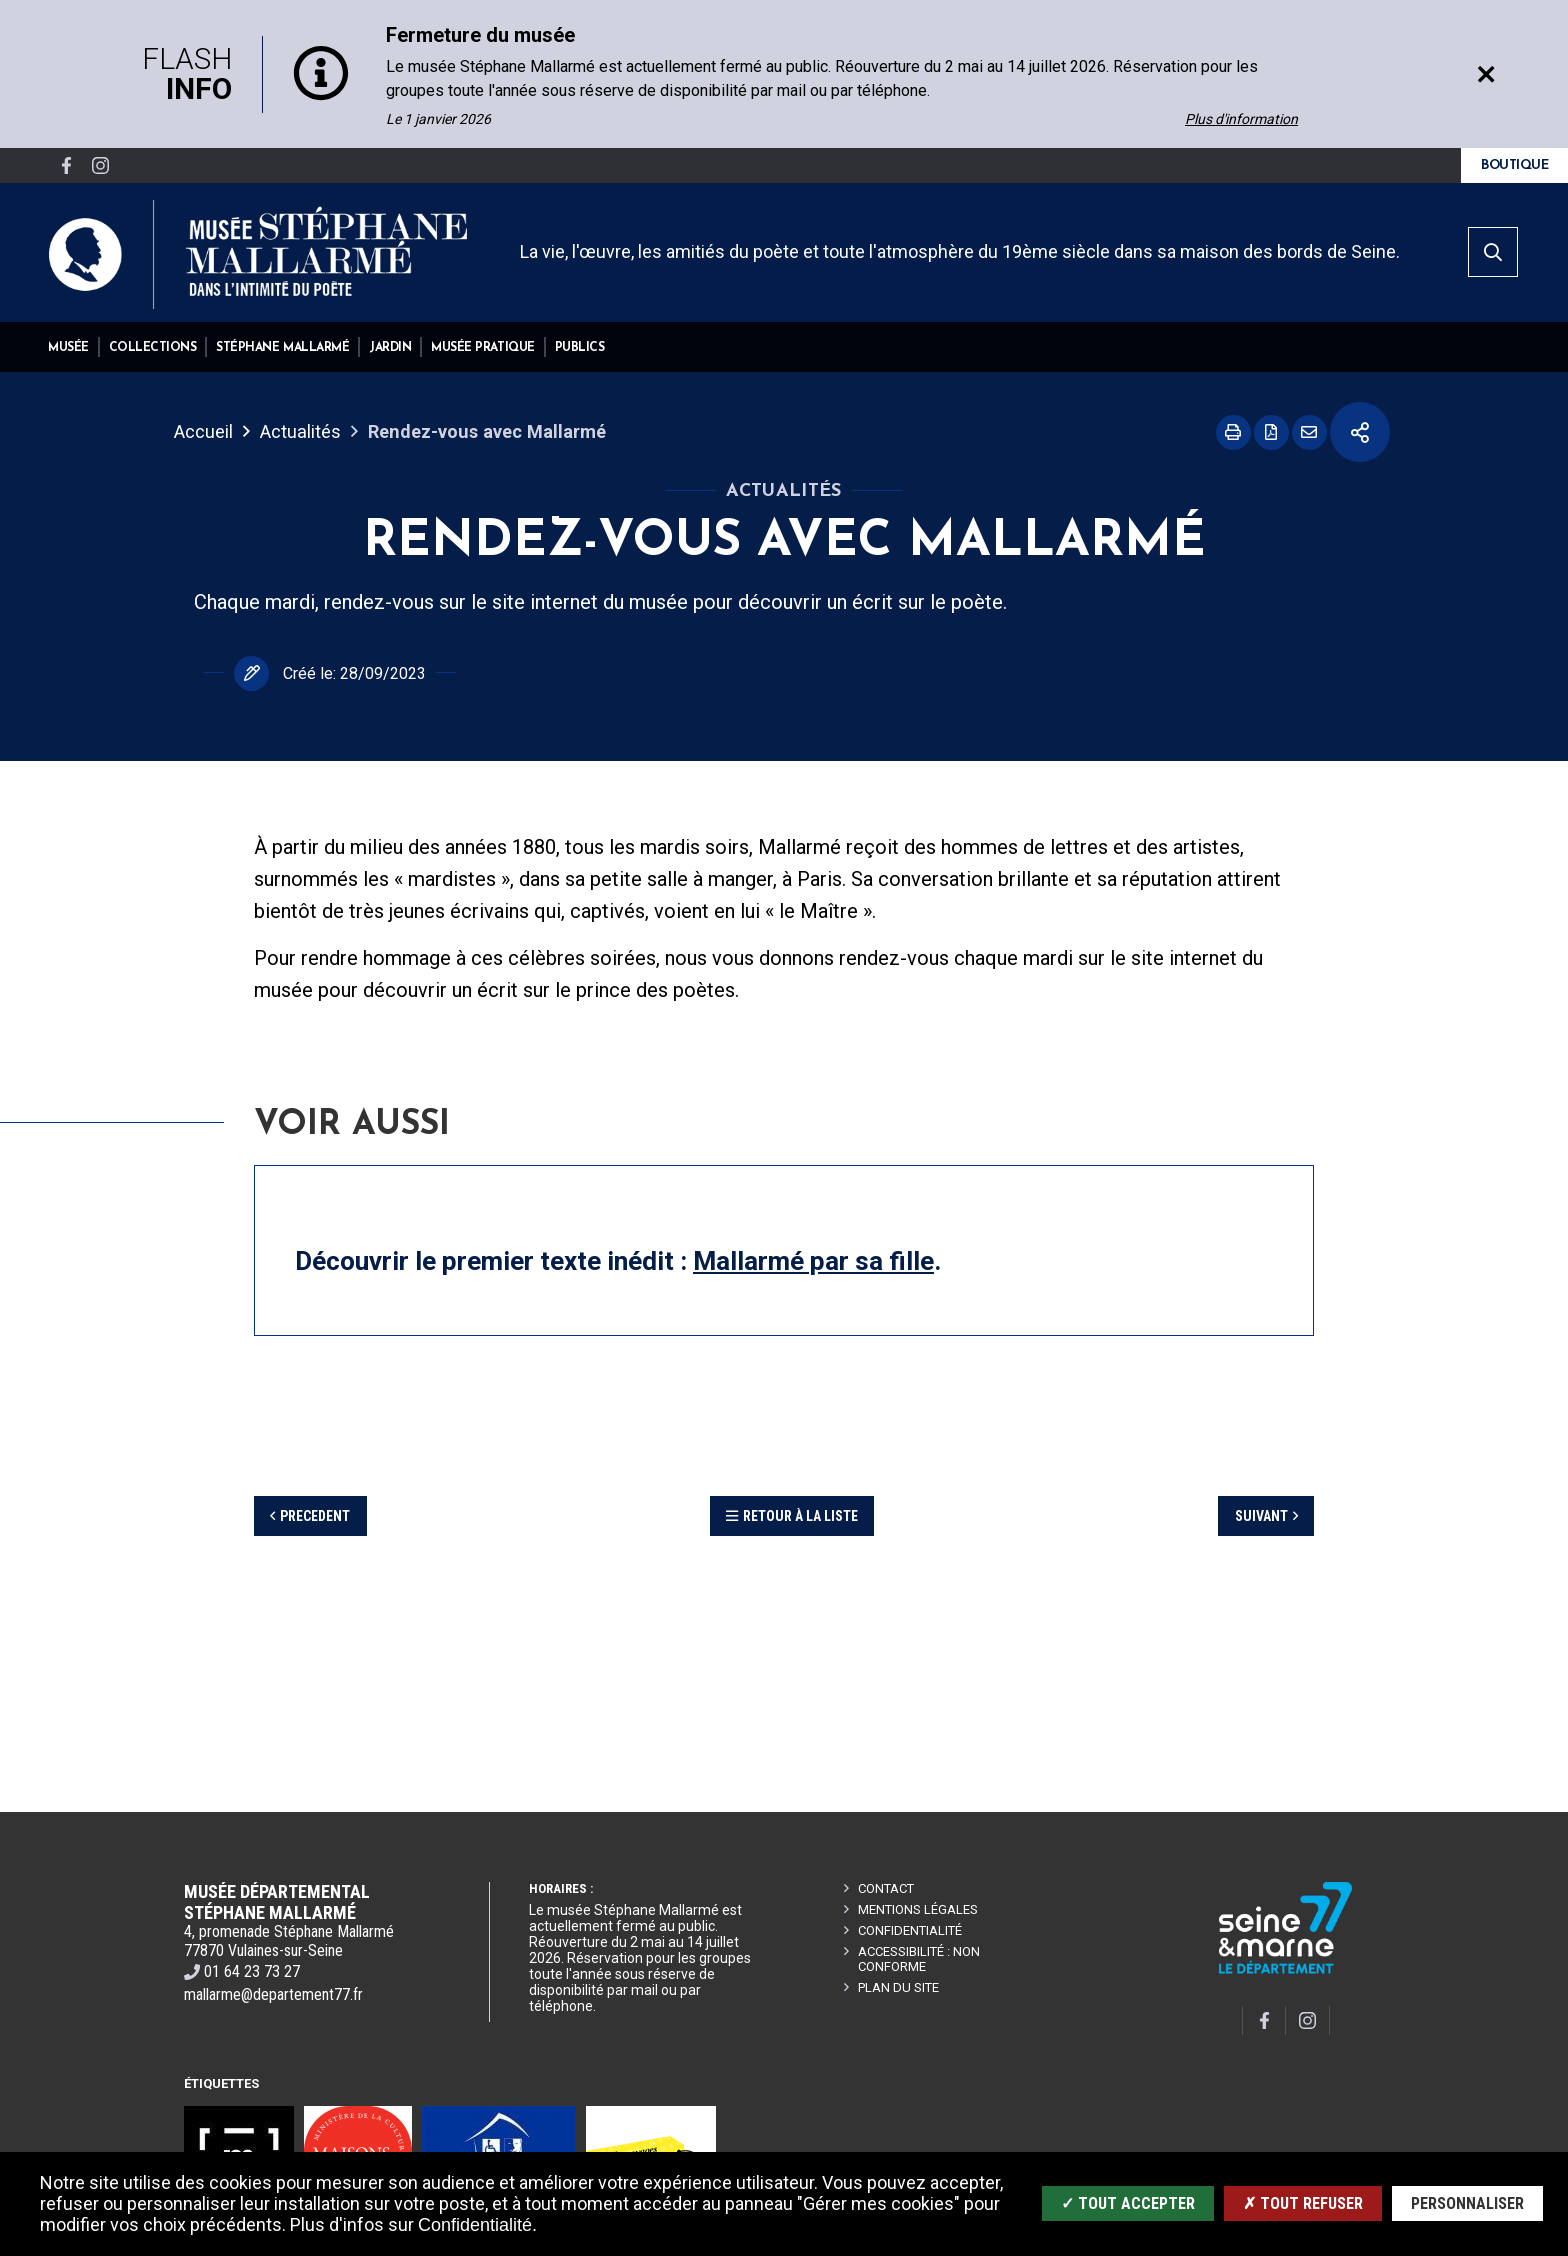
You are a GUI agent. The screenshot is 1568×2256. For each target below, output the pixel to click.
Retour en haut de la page (1522, 1812)
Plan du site (898, 1987)
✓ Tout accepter (1128, 2203)
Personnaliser (1467, 2203)
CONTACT (886, 1888)
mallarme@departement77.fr (273, 1994)
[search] (1493, 252)
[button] (68, 347)
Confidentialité (910, 1930)
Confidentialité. (477, 2225)
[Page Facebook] (66, 166)
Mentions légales (918, 1909)
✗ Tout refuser (1303, 2203)
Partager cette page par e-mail (1309, 432)
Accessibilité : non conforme (919, 1959)
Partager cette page (1360, 432)
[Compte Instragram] (100, 166)
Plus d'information (1241, 119)
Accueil (203, 431)
